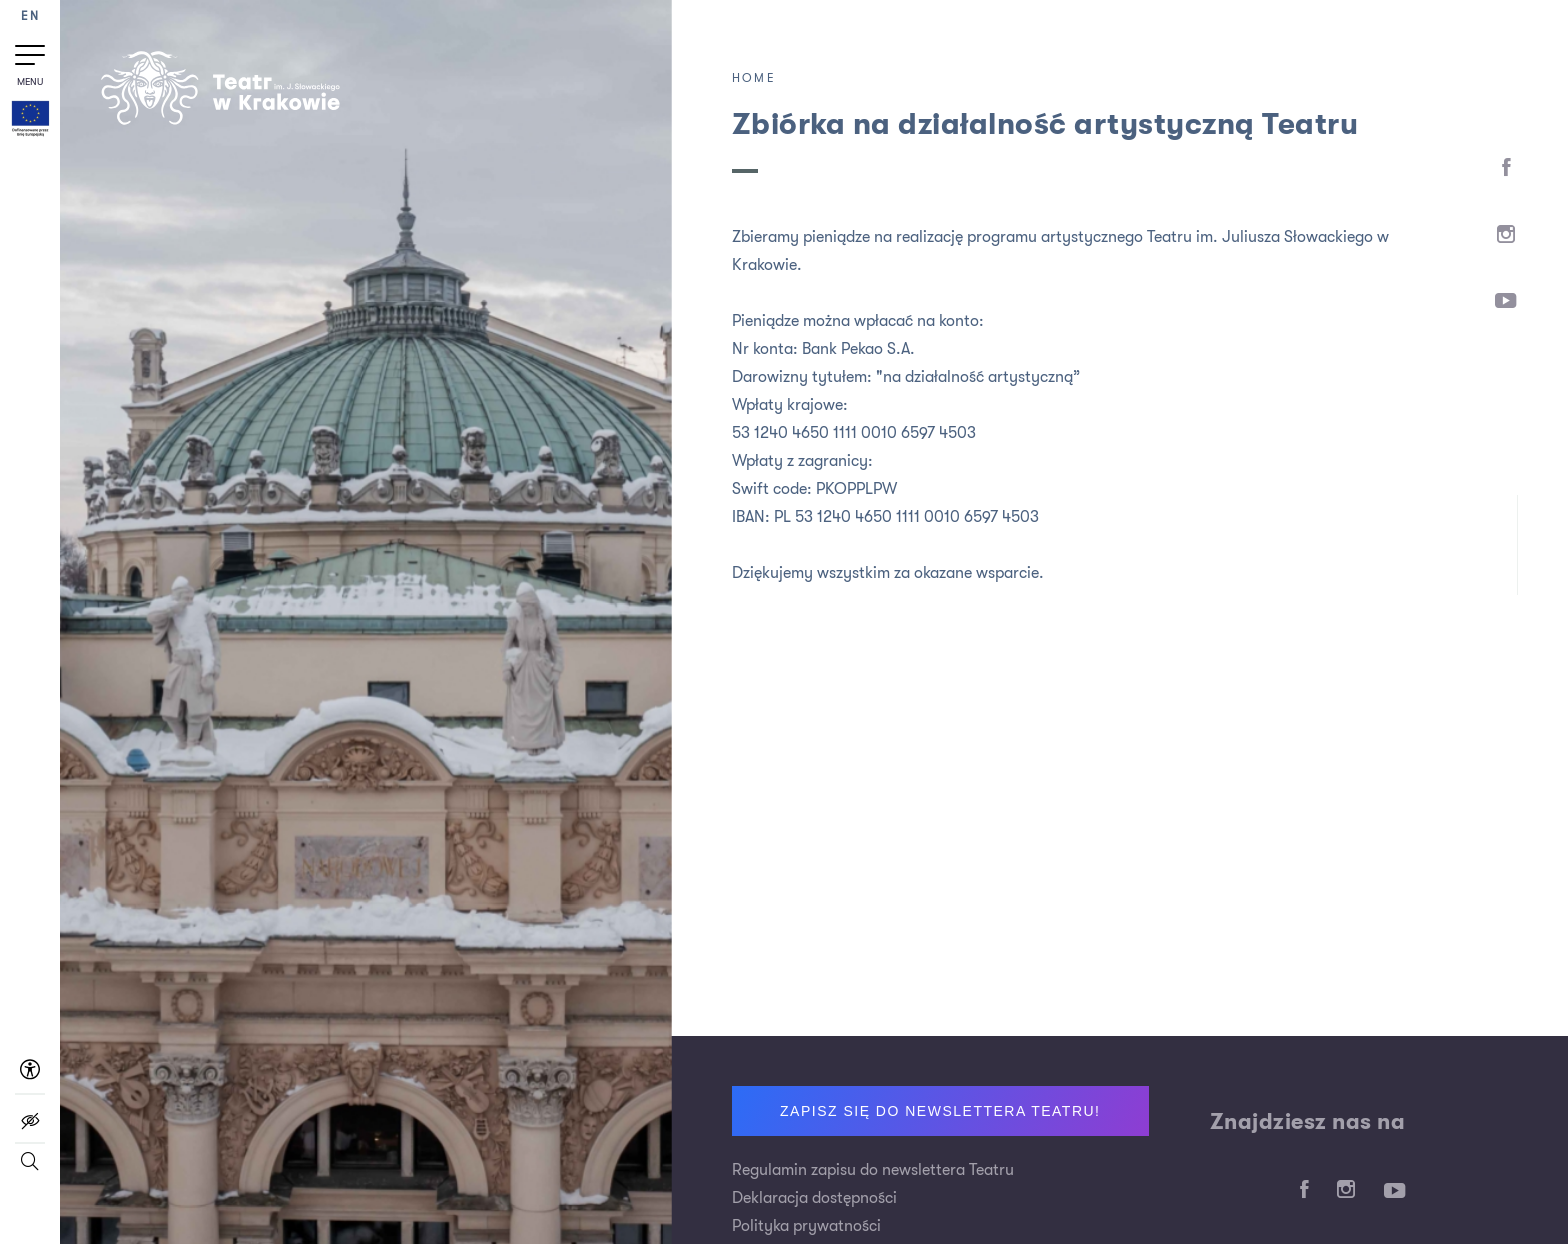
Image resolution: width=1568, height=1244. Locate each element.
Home (754, 78)
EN (30, 16)
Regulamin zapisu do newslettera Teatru (873, 1170)
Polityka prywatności (806, 1226)
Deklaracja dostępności (814, 1198)
